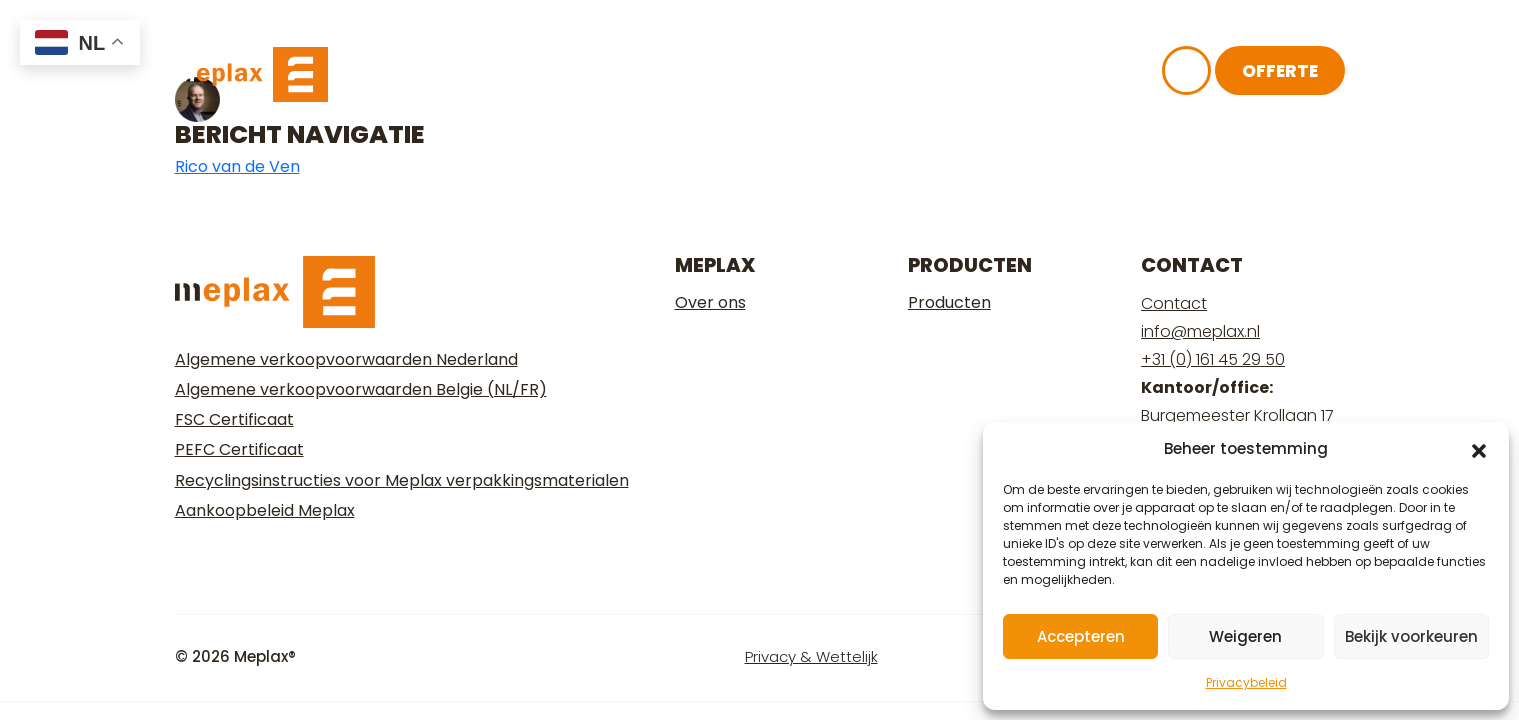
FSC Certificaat (234, 419)
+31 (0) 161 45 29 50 (1213, 359)
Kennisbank (867, 82)
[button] (1479, 449)
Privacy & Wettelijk (811, 656)
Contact (1174, 303)
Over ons (724, 82)
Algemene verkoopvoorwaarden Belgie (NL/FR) (361, 389)
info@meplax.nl (1200, 331)
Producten (949, 302)
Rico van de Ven (237, 166)
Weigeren (1245, 636)
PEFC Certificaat (239, 449)
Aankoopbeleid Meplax (265, 510)
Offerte (1280, 80)
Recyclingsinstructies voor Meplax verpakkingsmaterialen (402, 480)
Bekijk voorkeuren (1411, 636)
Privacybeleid (1246, 682)
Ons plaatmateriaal (536, 82)
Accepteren (1081, 636)
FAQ (983, 82)
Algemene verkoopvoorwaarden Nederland (346, 359)
